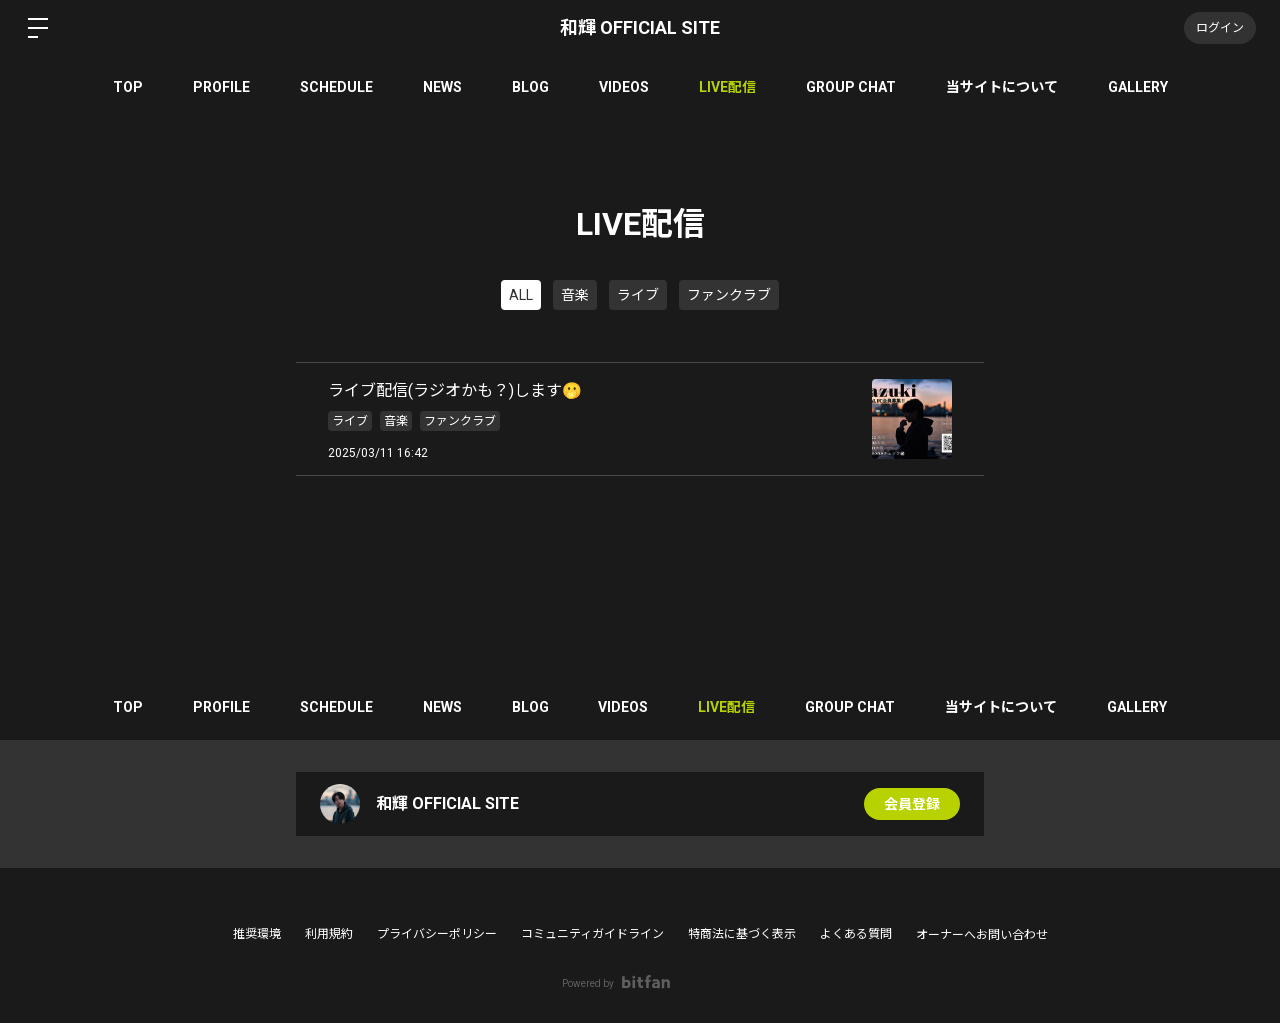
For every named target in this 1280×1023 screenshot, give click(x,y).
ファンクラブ (729, 295)
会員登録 (912, 804)
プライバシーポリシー (437, 934)
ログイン (1220, 28)
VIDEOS (624, 87)
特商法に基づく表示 (742, 934)
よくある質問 (856, 934)
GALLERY (1138, 87)
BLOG (530, 87)
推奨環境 (257, 934)
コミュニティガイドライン (592, 934)
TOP (128, 87)
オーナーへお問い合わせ (982, 935)
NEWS (442, 87)
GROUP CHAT (851, 87)
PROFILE (221, 87)
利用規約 (329, 934)
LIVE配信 (727, 87)
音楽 (575, 295)
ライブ (638, 295)
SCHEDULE (336, 87)
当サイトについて (1002, 87)
